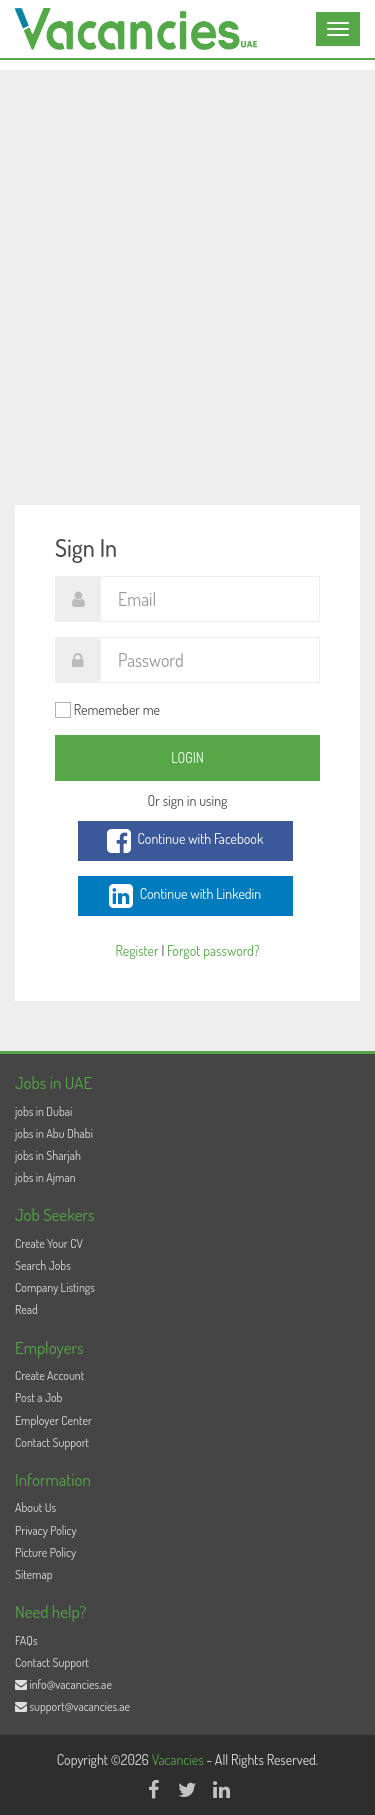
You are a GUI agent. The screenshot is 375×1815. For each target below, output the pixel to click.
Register (136, 950)
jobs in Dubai (43, 1111)
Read (26, 1309)
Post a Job (38, 1397)
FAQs (26, 1640)
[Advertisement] (187, 257)
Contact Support (52, 1442)
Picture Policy (45, 1552)
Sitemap (34, 1574)
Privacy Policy (46, 1530)
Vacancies (179, 1759)
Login (187, 757)
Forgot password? (213, 950)
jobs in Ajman (45, 1177)
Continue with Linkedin (185, 896)
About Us (35, 1507)
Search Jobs (43, 1265)
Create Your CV (49, 1243)
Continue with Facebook (185, 841)
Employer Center (53, 1420)
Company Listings (55, 1287)
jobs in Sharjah (48, 1155)
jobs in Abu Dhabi (54, 1133)
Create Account (49, 1375)
